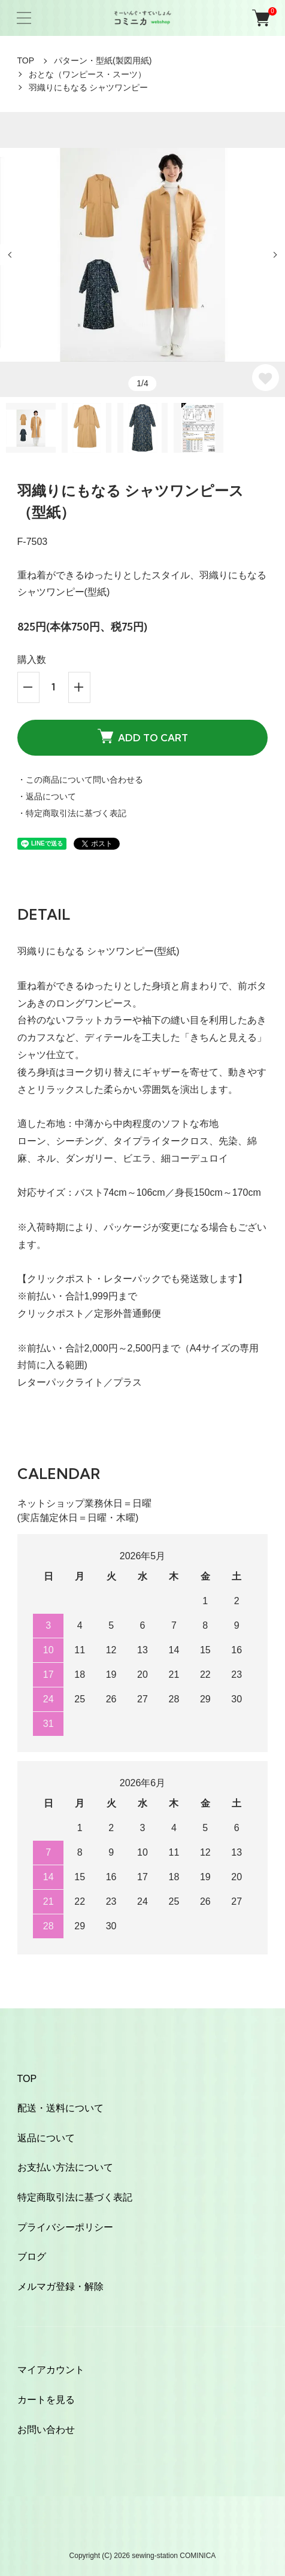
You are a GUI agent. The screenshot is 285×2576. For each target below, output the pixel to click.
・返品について (46, 796)
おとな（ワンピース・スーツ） (87, 74)
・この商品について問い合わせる (80, 779)
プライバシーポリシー (65, 2227)
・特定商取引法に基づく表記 (71, 813)
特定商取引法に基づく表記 (74, 2197)
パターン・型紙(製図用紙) (102, 60)
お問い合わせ (46, 2430)
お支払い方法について (65, 2167)
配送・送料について (60, 2108)
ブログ (31, 2256)
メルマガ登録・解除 (60, 2286)
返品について (46, 2138)
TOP (26, 60)
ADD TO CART (143, 736)
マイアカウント (50, 2370)
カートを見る (46, 2400)
